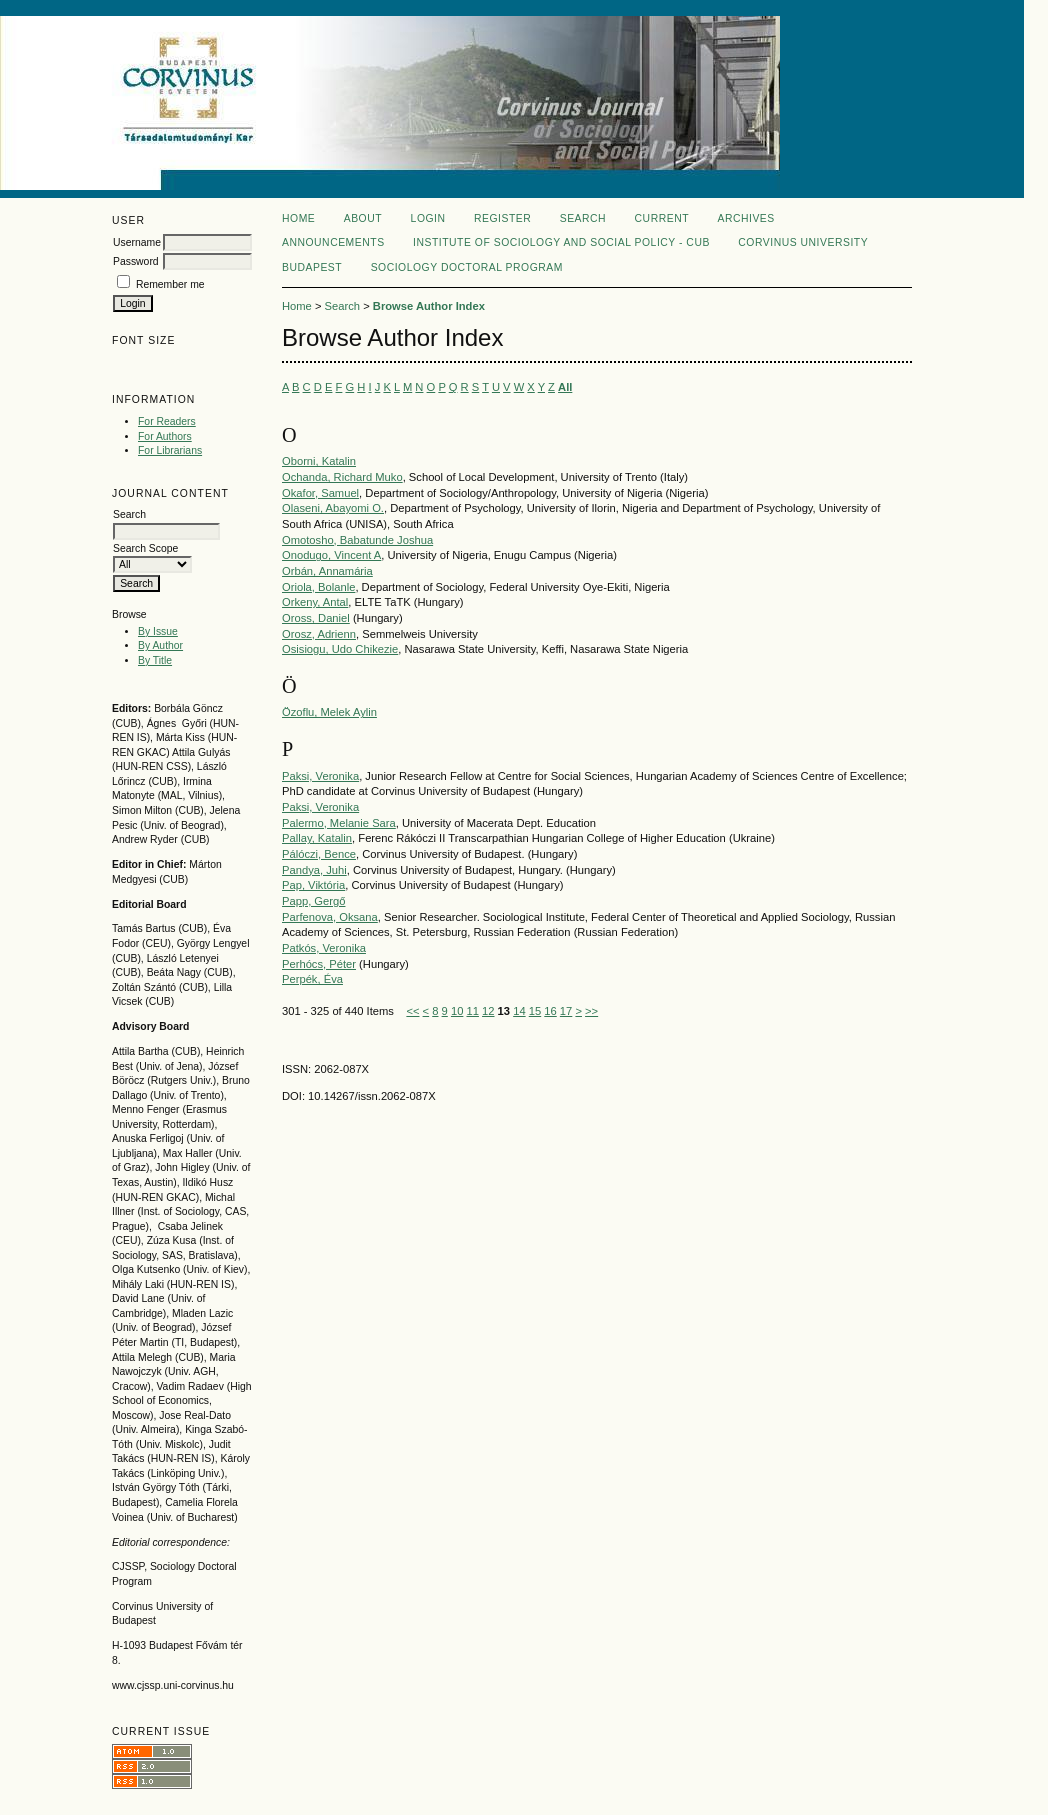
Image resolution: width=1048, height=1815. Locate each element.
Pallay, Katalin (317, 838)
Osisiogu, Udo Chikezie (340, 649)
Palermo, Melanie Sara (339, 823)
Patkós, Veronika (324, 948)
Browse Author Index (429, 306)
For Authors (165, 436)
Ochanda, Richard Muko (342, 477)
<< (412, 1011)
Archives (745, 218)
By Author (160, 645)
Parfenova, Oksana (330, 917)
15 (535, 1011)
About (363, 218)
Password (136, 261)
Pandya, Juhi (314, 870)
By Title (155, 660)
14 (519, 1011)
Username (137, 242)
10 (457, 1011)
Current (662, 218)
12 (488, 1011)
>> (591, 1011)
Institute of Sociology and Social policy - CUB (561, 242)
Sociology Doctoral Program (467, 267)
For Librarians (170, 450)
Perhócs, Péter (319, 964)
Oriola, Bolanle (318, 587)
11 (472, 1011)
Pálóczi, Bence (319, 854)
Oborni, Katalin (319, 461)
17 (566, 1011)
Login (428, 218)
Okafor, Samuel (320, 493)
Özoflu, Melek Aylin (329, 712)
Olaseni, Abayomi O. (333, 508)
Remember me (170, 284)
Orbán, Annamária (327, 571)
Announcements (333, 242)
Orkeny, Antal (315, 602)
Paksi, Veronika (320, 776)
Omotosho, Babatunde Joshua (357, 540)
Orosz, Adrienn (319, 634)
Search (583, 218)
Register (502, 218)
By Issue (158, 631)
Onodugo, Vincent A (331, 555)
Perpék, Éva (312, 979)
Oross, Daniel (316, 618)
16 (550, 1011)
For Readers (167, 421)
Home (298, 218)
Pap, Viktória (313, 885)
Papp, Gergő (313, 901)
